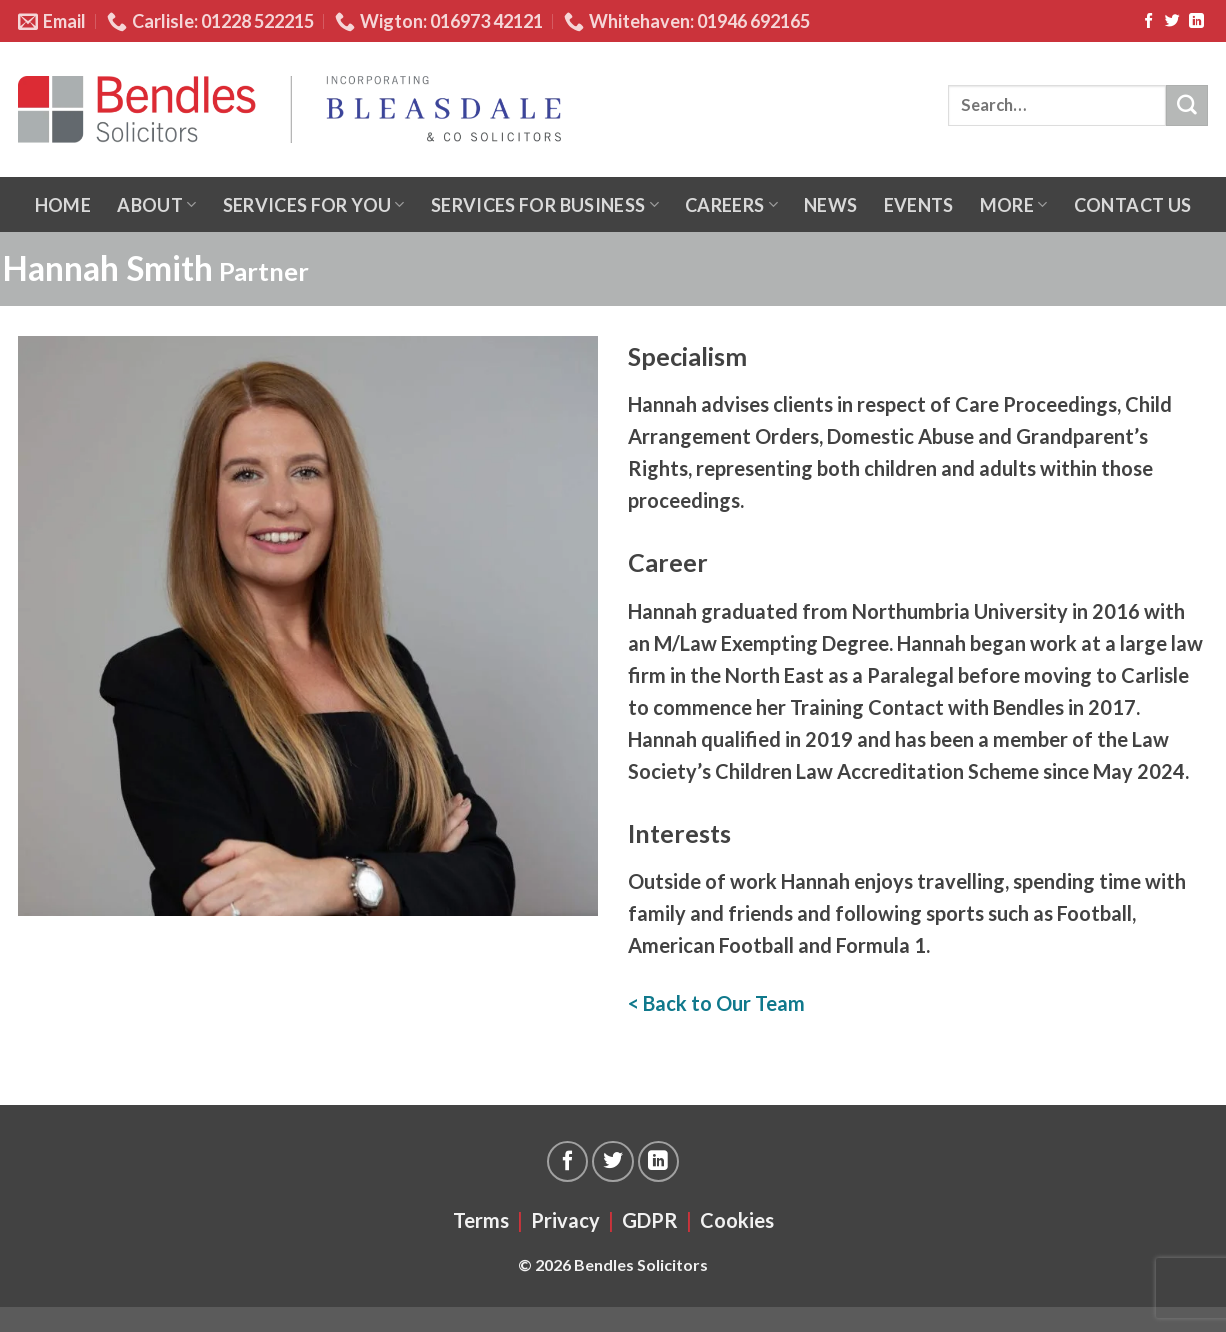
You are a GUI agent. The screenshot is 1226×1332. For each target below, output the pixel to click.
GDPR (650, 1220)
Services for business (545, 205)
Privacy (565, 1220)
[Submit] (1187, 106)
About (156, 205)
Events (919, 205)
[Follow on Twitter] (1172, 21)
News (830, 205)
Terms (481, 1220)
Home (63, 205)
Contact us (1133, 205)
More (1014, 205)
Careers (731, 205)
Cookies (737, 1220)
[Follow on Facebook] (1148, 21)
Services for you (314, 205)
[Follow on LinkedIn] (1196, 21)
